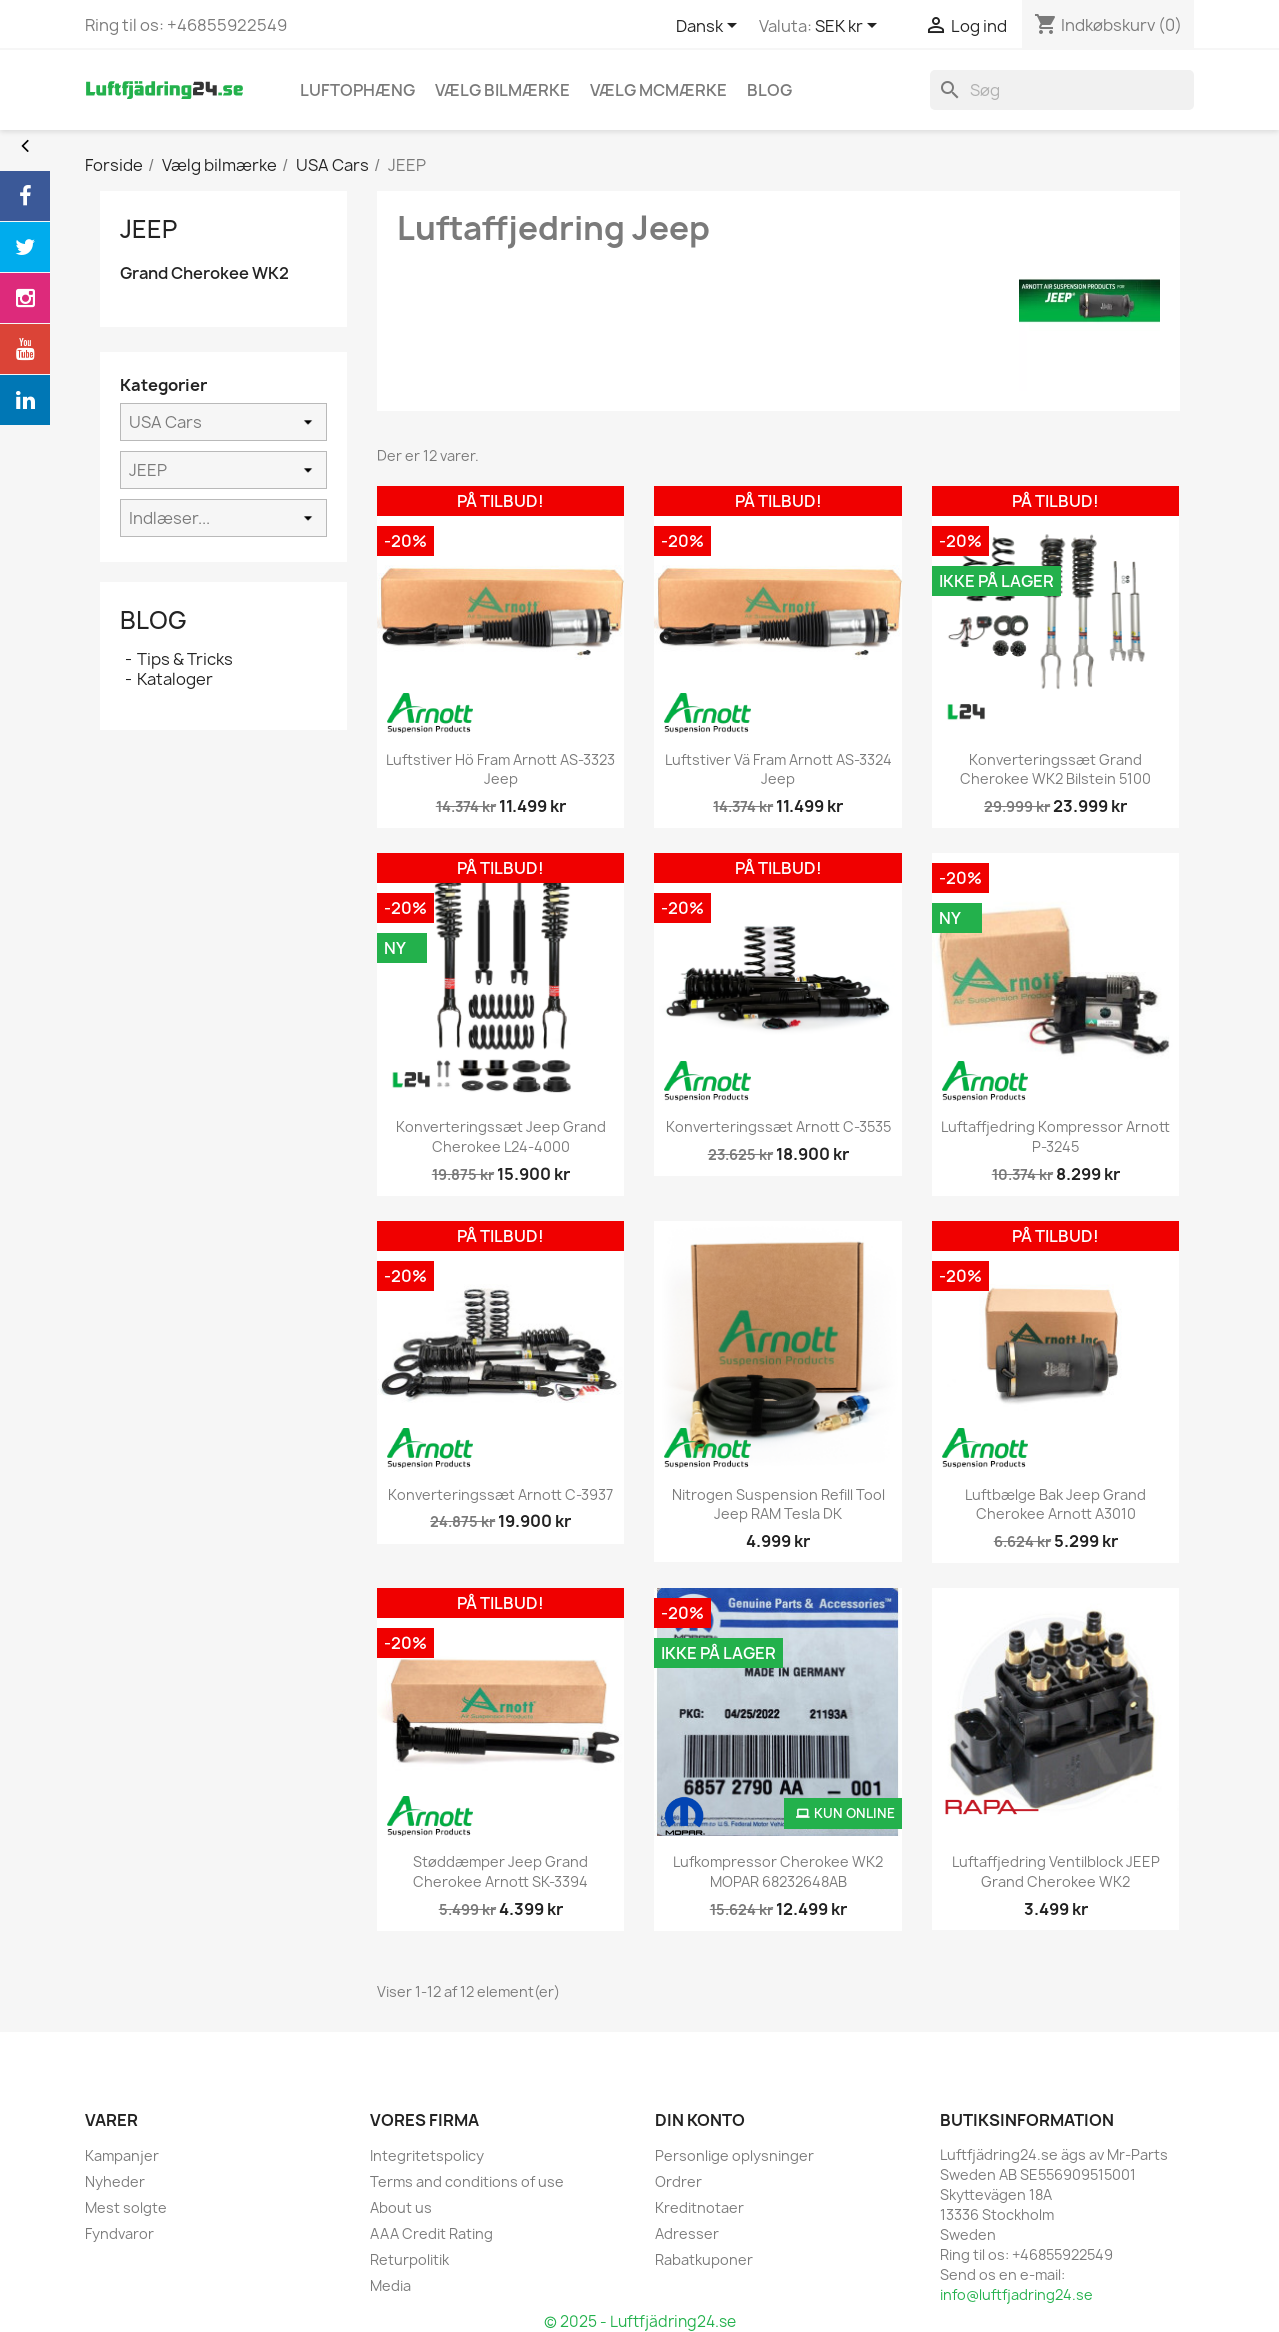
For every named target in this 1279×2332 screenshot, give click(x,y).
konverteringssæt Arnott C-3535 (778, 1126)
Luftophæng (357, 90)
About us (401, 2207)
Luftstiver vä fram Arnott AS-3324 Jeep (778, 769)
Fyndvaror (119, 2233)
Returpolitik (409, 2259)
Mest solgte (126, 2207)
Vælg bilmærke (502, 90)
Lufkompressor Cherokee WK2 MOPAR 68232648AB (778, 1871)
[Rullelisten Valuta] (849, 27)
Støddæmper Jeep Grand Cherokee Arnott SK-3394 (500, 1871)
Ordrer (678, 2181)
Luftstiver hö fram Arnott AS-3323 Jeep (500, 769)
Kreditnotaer (699, 2207)
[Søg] (1062, 90)
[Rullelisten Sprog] (710, 27)
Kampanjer (122, 2155)
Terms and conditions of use (467, 2181)
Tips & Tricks (185, 659)
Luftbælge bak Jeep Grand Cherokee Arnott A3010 (1055, 1504)
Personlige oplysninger (734, 2155)
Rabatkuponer (704, 2259)
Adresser (687, 2233)
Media (390, 2285)
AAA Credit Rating (431, 2233)
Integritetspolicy (427, 2155)
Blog (153, 620)
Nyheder (115, 2181)
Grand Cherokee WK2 (204, 273)
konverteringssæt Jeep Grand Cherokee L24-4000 (501, 1136)
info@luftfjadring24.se (1016, 2294)
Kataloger (175, 679)
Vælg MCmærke (658, 90)
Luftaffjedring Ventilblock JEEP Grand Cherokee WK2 (1056, 1871)
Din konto (700, 2120)
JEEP (148, 229)
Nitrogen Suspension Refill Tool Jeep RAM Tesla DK (778, 1504)
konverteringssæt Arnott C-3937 (500, 1494)
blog (769, 90)
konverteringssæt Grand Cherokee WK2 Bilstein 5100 (1055, 769)
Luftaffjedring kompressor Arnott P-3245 (1055, 1136)
